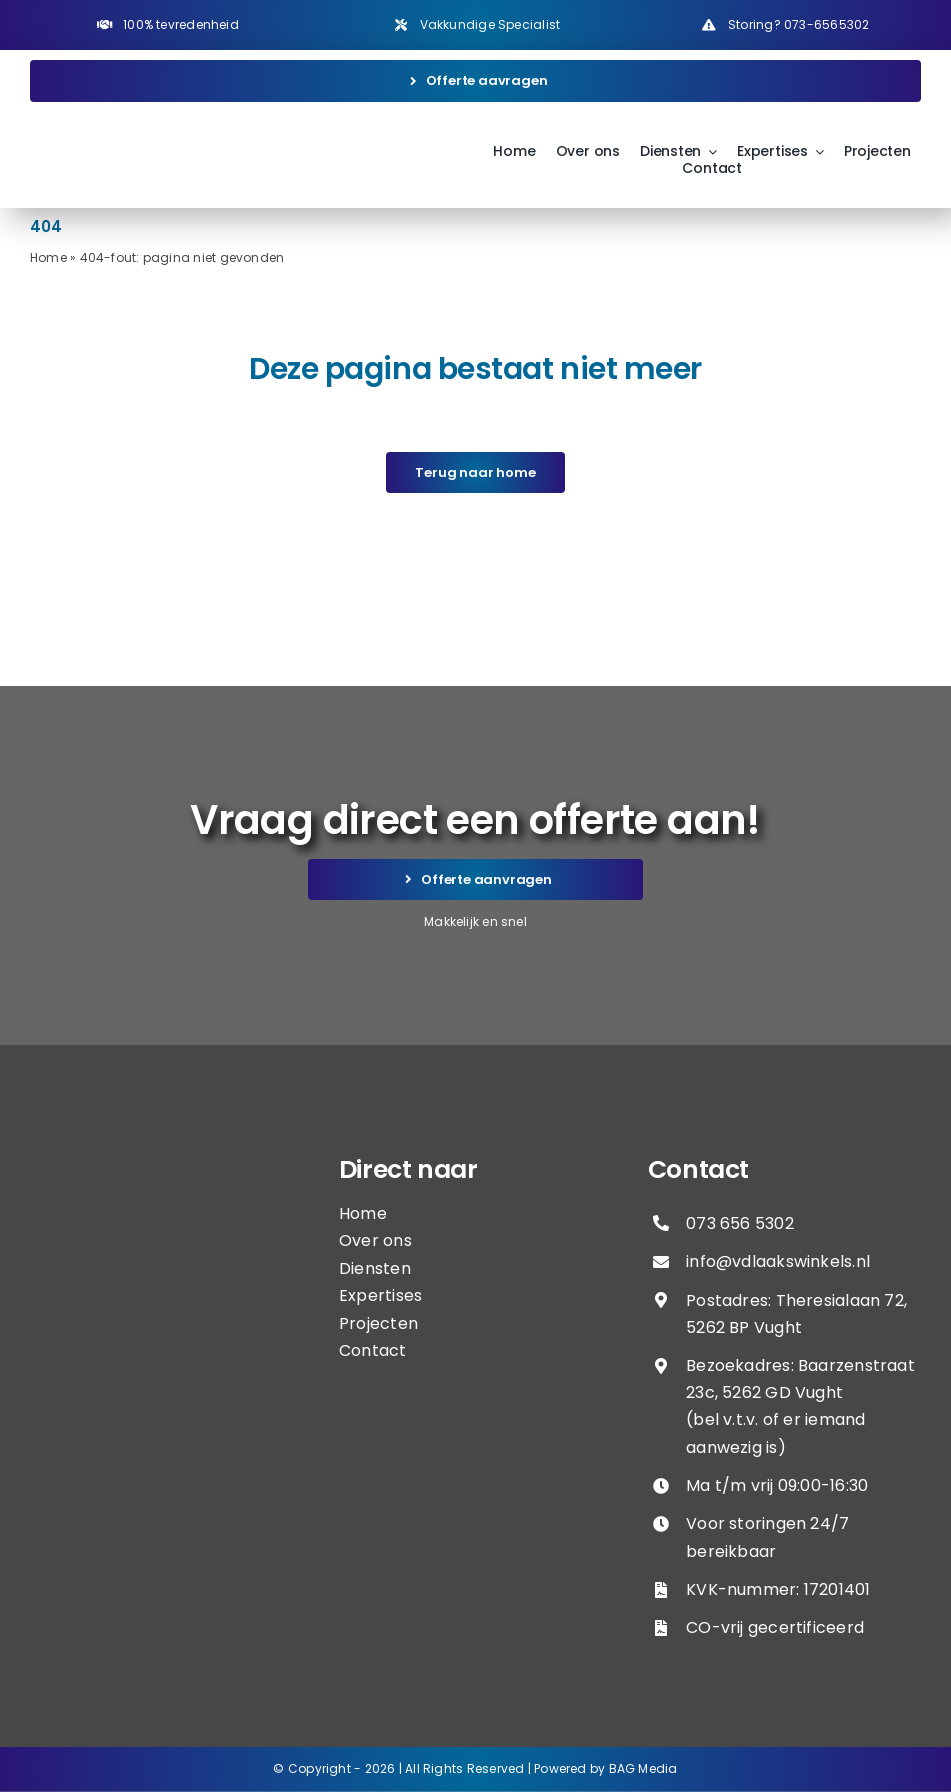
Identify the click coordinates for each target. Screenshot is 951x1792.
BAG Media (643, 1768)
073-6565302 (826, 24)
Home (48, 257)
